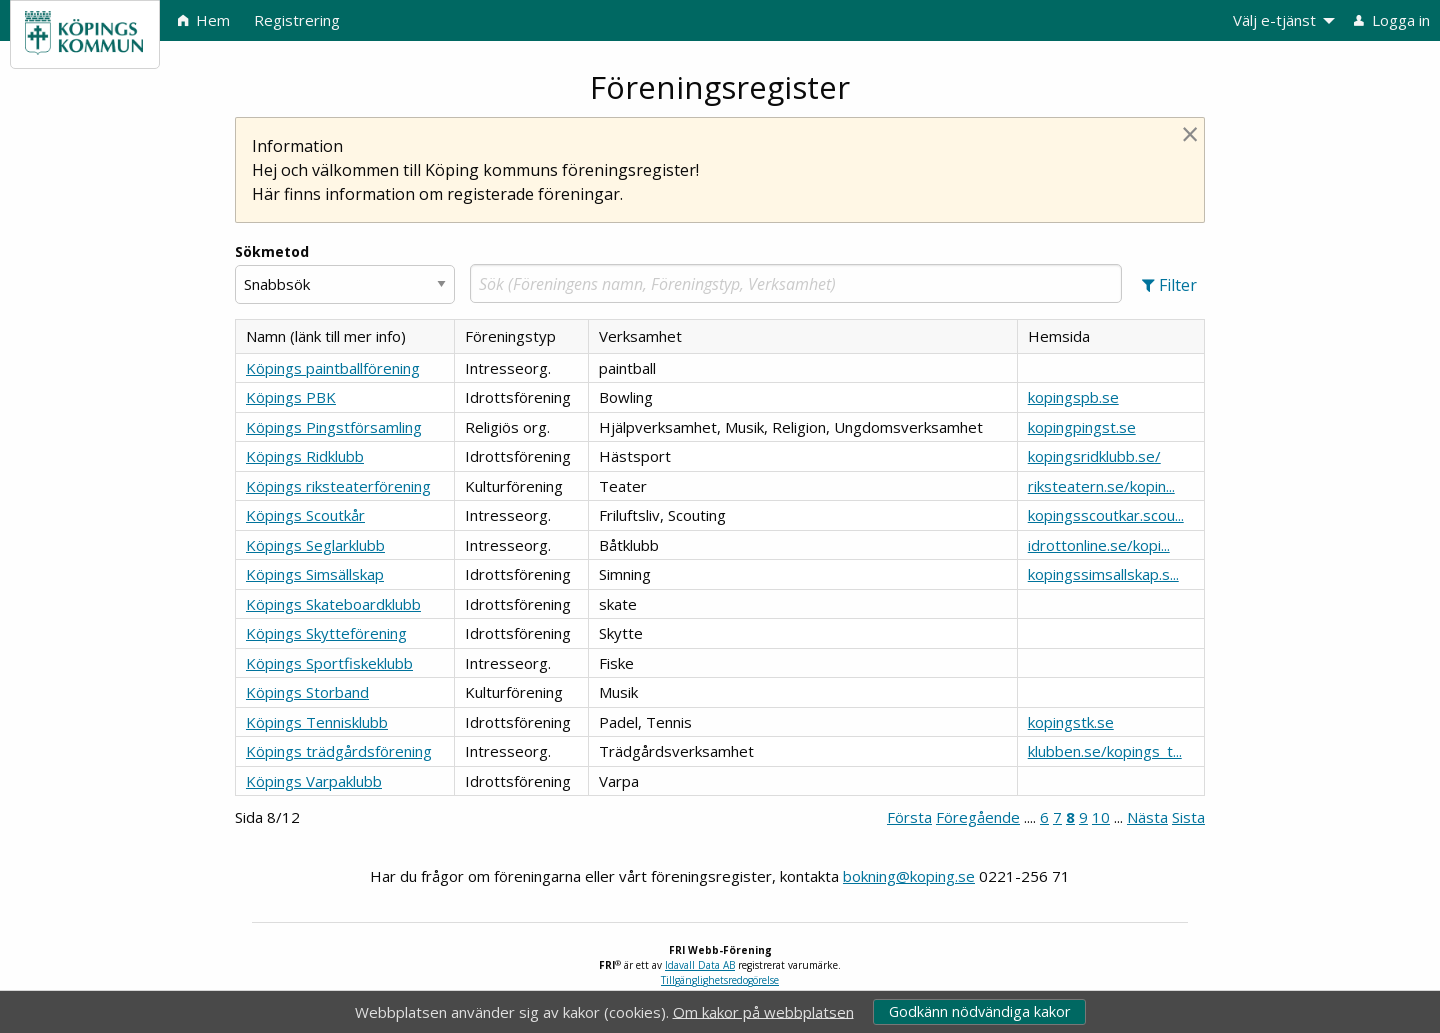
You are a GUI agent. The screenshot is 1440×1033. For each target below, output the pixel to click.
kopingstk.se (1071, 722)
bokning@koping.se (909, 876)
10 (1101, 817)
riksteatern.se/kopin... (1101, 486)
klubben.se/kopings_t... (1105, 751)
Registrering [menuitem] (297, 20)
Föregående (978, 817)
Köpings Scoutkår (305, 515)
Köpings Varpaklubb (314, 781)
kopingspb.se (1073, 397)
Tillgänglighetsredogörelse (720, 980)
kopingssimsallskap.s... (1103, 574)
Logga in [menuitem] (1392, 20)
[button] (1169, 285)
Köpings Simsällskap (315, 574)
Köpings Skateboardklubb (333, 604)
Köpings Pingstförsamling (334, 427)
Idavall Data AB (700, 965)
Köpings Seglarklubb (315, 545)
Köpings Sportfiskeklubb (329, 663)
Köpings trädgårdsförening (339, 751)
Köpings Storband (307, 692)
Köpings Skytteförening (326, 633)
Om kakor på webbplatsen (763, 1011)
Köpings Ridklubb (305, 456)
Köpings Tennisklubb (317, 722)
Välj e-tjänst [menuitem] (1274, 20)
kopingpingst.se (1082, 427)
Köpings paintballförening (333, 368)
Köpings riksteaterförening (338, 486)
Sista (1188, 817)
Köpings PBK (291, 397)
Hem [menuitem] (204, 20)
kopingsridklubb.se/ (1094, 456)
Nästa (1147, 817)
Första (909, 817)
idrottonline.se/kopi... (1099, 545)
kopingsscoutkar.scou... (1106, 515)
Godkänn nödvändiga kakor (979, 1011)
